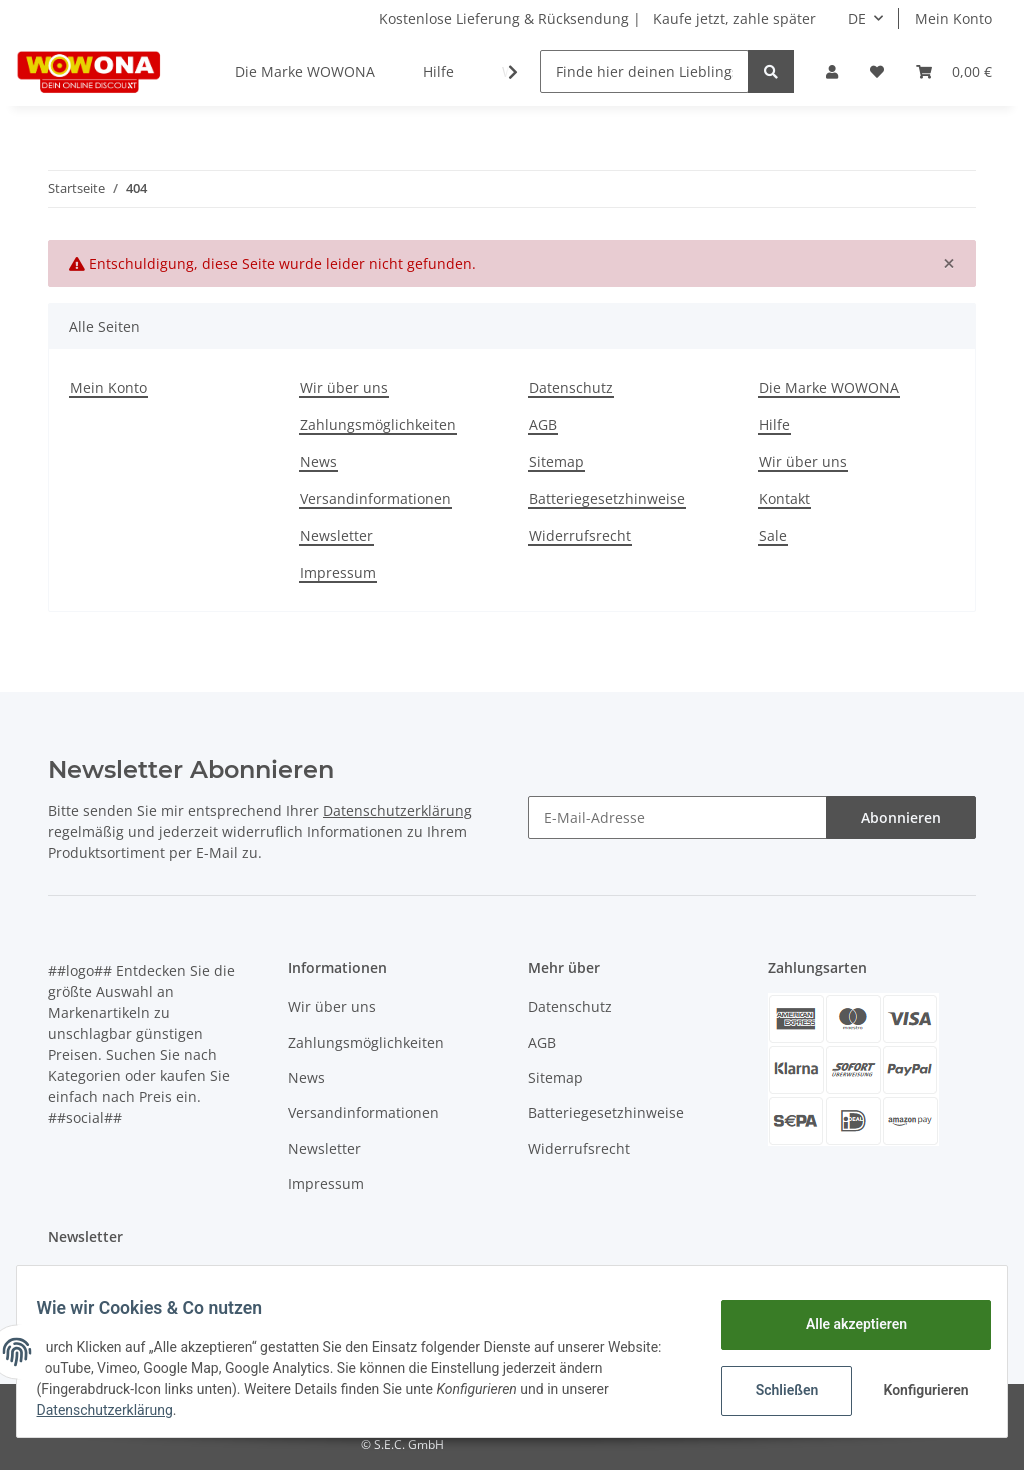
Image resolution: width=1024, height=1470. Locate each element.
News (318, 461)
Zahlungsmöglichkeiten (378, 424)
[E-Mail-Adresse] (677, 817)
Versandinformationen (375, 498)
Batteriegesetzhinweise (607, 498)
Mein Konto (953, 18)
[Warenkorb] (954, 71)
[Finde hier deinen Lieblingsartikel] (644, 71)
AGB (543, 424)
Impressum (338, 572)
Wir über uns (344, 387)
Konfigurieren (915, 1390)
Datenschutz (571, 387)
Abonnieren (901, 817)
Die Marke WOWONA (305, 71)
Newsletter (336, 535)
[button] (832, 71)
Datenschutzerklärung (397, 810)
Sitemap (556, 461)
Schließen (774, 1390)
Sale (773, 535)
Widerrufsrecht (580, 535)
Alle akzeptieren (843, 1324)
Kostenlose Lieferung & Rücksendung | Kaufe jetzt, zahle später (597, 18)
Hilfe (438, 71)
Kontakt (784, 498)
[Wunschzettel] (877, 71)
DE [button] (857, 18)
